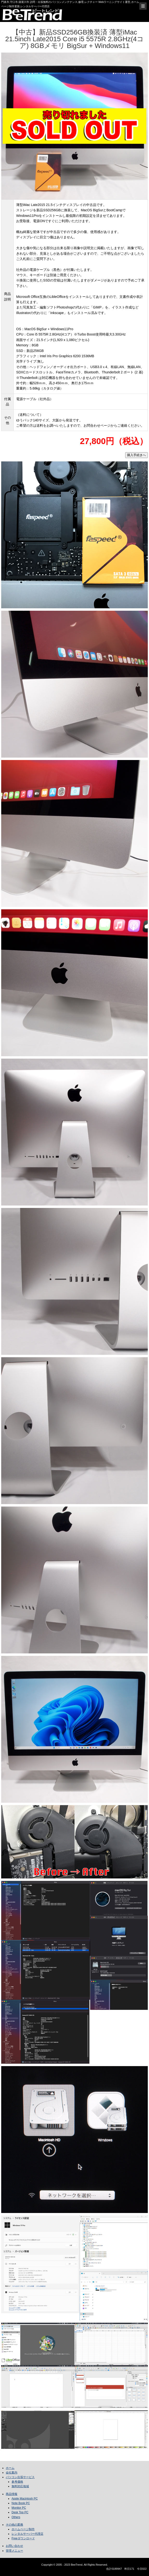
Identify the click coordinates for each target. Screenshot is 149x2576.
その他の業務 (14, 2524)
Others (16, 2517)
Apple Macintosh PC (25, 2498)
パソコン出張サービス (20, 2477)
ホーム (10, 2468)
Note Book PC (21, 2503)
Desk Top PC (20, 2512)
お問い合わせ (14, 2546)
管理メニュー (14, 2550)
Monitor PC (19, 2507)
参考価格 (17, 2481)
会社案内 (11, 2472)
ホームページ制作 (23, 2529)
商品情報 (11, 2494)
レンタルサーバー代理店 (27, 2533)
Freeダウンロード (23, 2538)
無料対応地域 (20, 2486)
